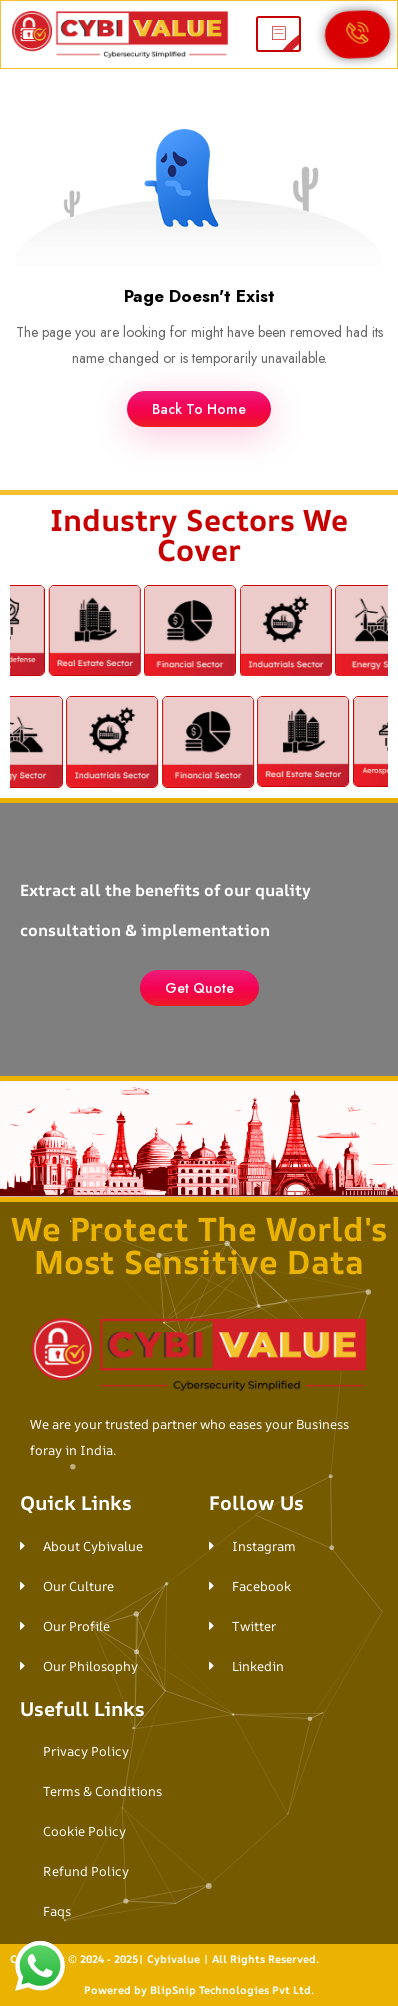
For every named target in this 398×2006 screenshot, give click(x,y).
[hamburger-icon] (278, 34)
